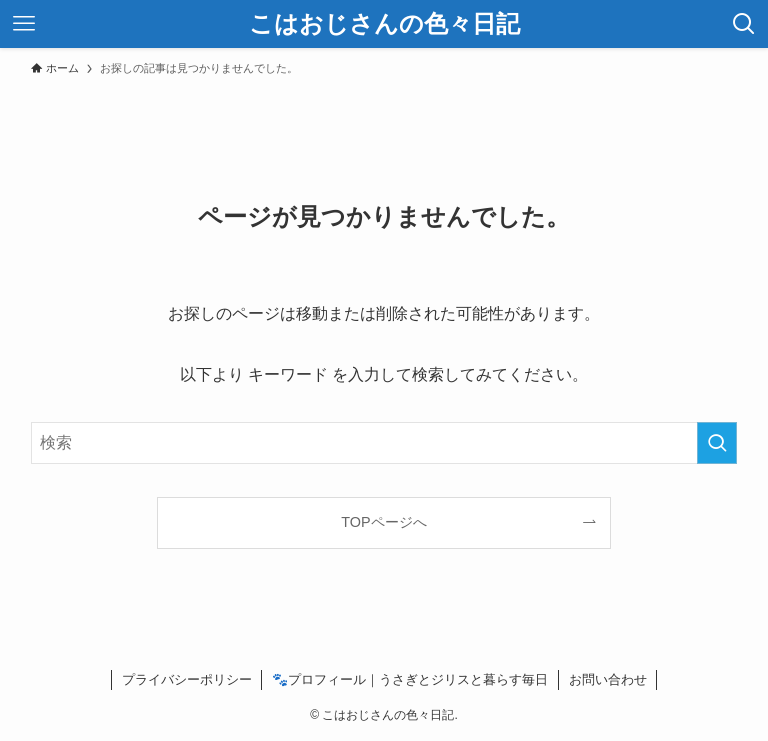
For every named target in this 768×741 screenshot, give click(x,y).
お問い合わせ (608, 679)
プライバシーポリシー (187, 679)
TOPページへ (383, 522)
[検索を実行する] (717, 443)
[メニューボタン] (24, 24)
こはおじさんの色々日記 (384, 24)
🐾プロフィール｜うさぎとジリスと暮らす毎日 (410, 679)
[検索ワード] (384, 443)
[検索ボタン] (744, 24)
